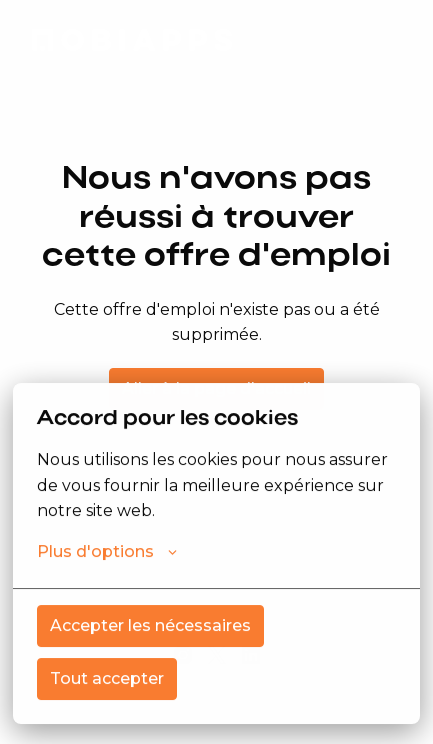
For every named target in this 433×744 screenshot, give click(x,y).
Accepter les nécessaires (150, 625)
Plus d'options (107, 552)
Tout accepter (107, 678)
